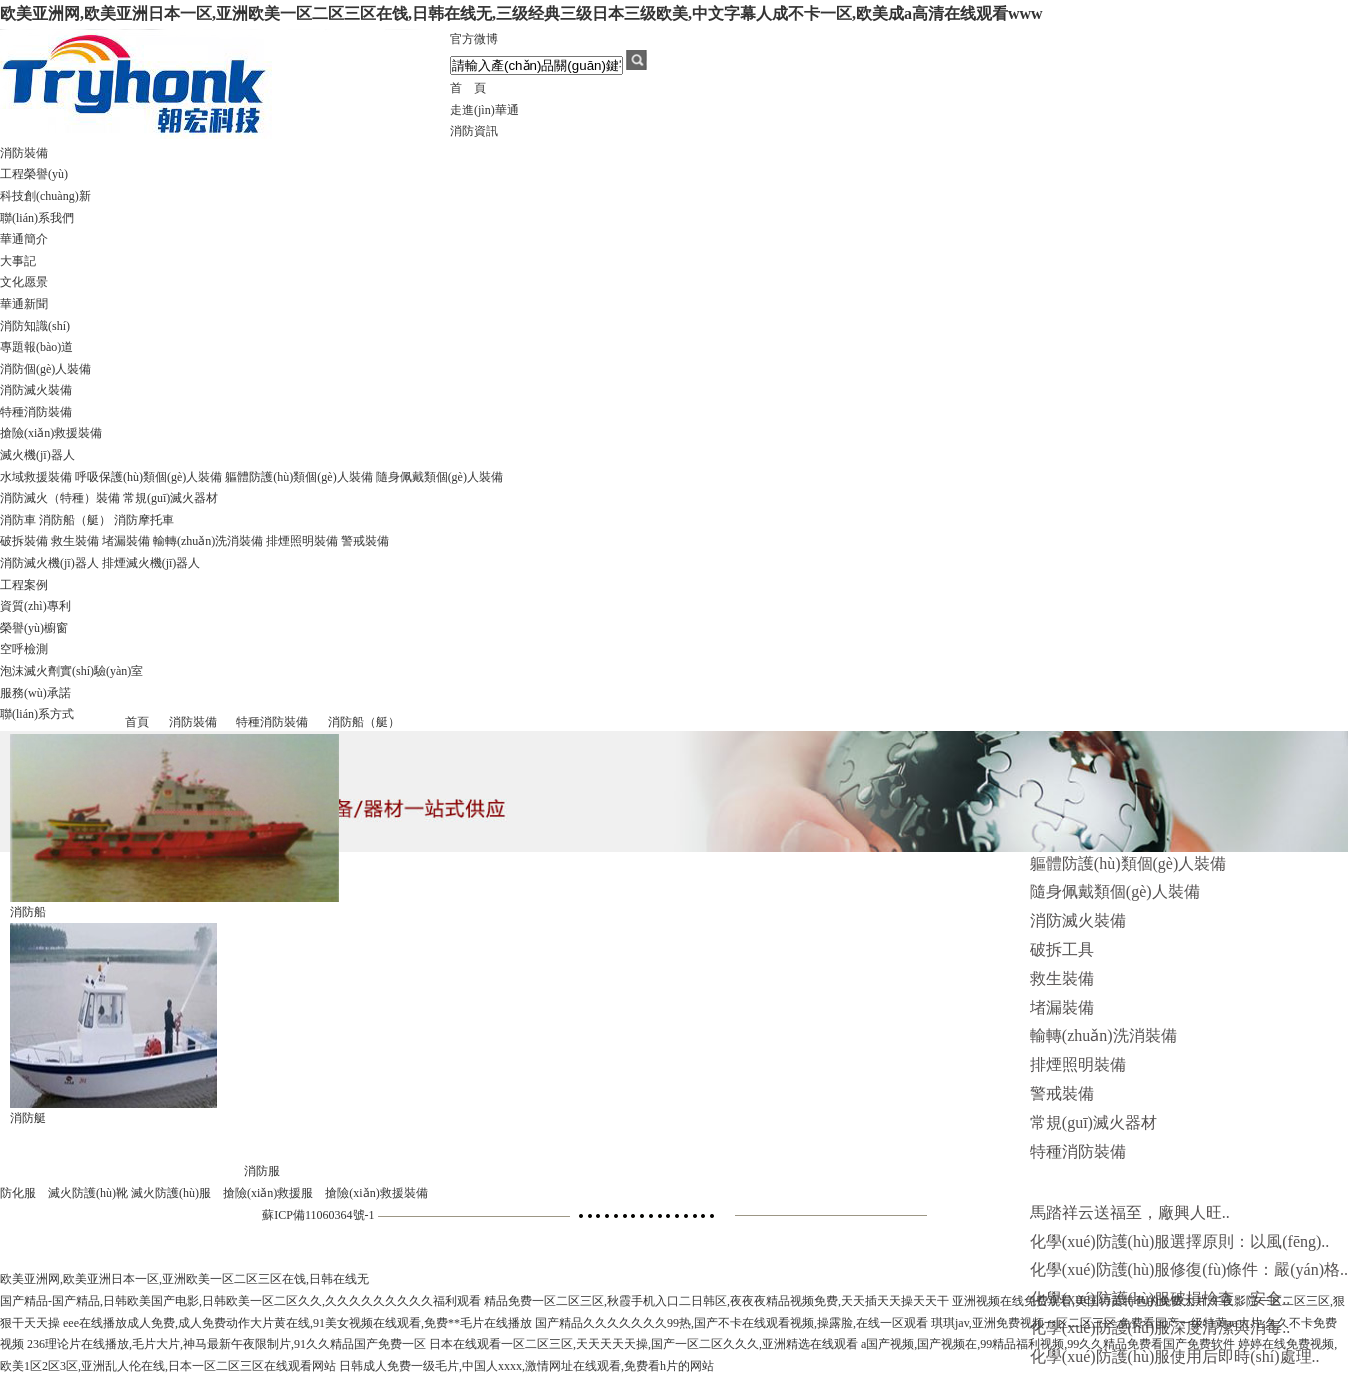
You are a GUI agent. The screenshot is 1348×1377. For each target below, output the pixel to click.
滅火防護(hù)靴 (88, 1193)
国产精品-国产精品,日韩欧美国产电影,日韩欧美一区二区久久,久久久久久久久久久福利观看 (240, 1301)
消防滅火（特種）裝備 (60, 498)
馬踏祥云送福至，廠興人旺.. (1130, 1212)
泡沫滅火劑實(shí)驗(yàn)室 (71, 671)
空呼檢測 (24, 649)
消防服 (262, 1171)
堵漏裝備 (126, 541)
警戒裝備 (365, 541)
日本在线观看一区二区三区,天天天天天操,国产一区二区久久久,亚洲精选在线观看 (643, 1344)
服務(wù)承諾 (35, 693)
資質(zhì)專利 (35, 606)
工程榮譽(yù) (34, 174)
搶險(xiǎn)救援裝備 (51, 433)
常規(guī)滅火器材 (170, 498)
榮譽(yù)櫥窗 (34, 628)
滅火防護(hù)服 (171, 1193)
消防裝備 (24, 153)
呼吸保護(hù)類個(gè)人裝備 (148, 477)
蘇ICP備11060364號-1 (318, 1215)
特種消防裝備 (36, 412)
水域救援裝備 (36, 477)
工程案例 (24, 585)
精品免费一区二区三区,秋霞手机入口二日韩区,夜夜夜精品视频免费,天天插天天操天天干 (716, 1301)
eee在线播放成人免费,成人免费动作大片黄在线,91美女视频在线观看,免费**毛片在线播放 (297, 1323)
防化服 (18, 1193)
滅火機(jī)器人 (37, 455)
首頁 (137, 722)
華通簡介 (24, 239)
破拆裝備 (24, 541)
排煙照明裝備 (302, 541)
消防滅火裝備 (36, 390)
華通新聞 (24, 304)
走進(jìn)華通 (484, 110)
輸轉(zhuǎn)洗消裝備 (208, 541)
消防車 (18, 520)
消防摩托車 (144, 520)
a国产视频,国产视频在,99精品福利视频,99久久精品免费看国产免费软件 (1048, 1344)
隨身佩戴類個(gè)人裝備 (439, 477)
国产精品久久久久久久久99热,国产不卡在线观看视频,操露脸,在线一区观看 (731, 1323)
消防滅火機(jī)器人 (49, 563)
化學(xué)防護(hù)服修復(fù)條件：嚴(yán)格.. (1189, 1269)
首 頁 (468, 88)
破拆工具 (1062, 949)
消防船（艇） (75, 520)
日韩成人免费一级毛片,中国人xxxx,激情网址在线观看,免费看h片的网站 (526, 1366)
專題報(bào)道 (36, 347)
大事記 (18, 261)
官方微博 (474, 39)
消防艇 (28, 1118)
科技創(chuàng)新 (45, 196)
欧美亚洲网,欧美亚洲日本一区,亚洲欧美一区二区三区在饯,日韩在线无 (184, 1279)
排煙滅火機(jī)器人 (151, 563)
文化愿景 (24, 282)
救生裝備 (75, 541)
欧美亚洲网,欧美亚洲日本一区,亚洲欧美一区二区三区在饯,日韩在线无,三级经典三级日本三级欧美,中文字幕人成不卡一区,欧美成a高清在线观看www (521, 13)
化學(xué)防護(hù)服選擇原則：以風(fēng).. (1180, 1241)
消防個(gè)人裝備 (45, 369)
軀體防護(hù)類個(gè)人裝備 (298, 477)
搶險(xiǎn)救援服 (268, 1193)
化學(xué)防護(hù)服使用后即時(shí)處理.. (1175, 1356)
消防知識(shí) (35, 326)
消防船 (28, 912)
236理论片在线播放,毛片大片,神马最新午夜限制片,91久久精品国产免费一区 (226, 1344)
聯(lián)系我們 (37, 218)
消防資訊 (474, 131)
